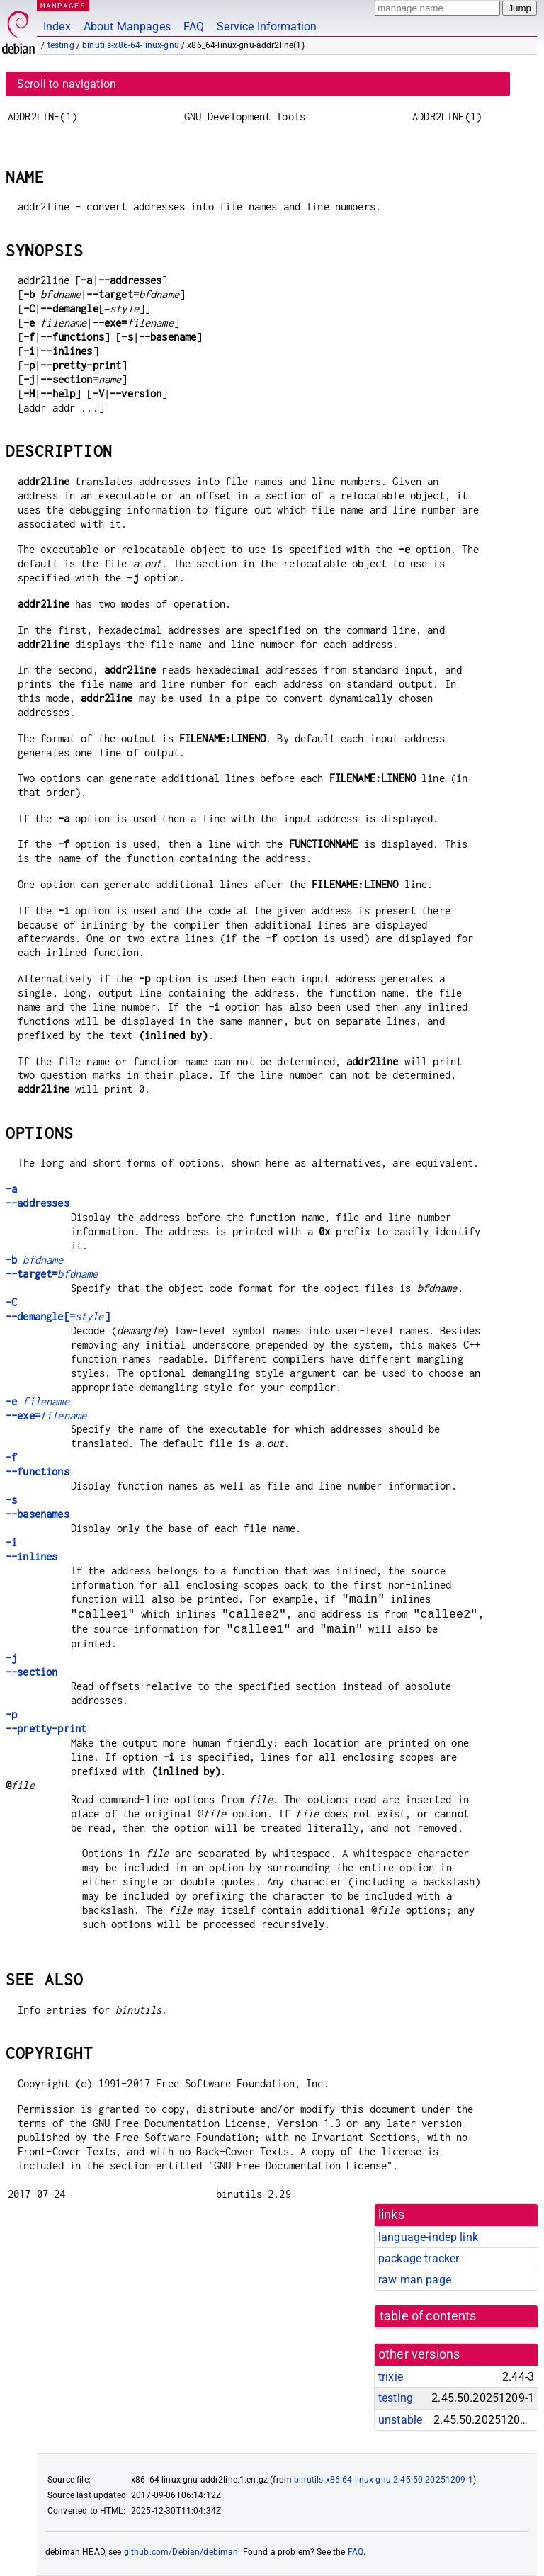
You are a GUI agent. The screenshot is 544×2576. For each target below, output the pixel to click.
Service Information (267, 26)
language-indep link (428, 2237)
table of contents (428, 2316)
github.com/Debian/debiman (181, 2552)
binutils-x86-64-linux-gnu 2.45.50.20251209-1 (383, 2480)
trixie (390, 2376)
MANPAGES (63, 5)
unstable (400, 2420)
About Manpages (127, 26)
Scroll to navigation (66, 84)
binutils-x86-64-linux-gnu (130, 45)
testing (60, 45)
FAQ (193, 26)
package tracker (418, 2258)
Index (57, 26)
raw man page (414, 2279)
